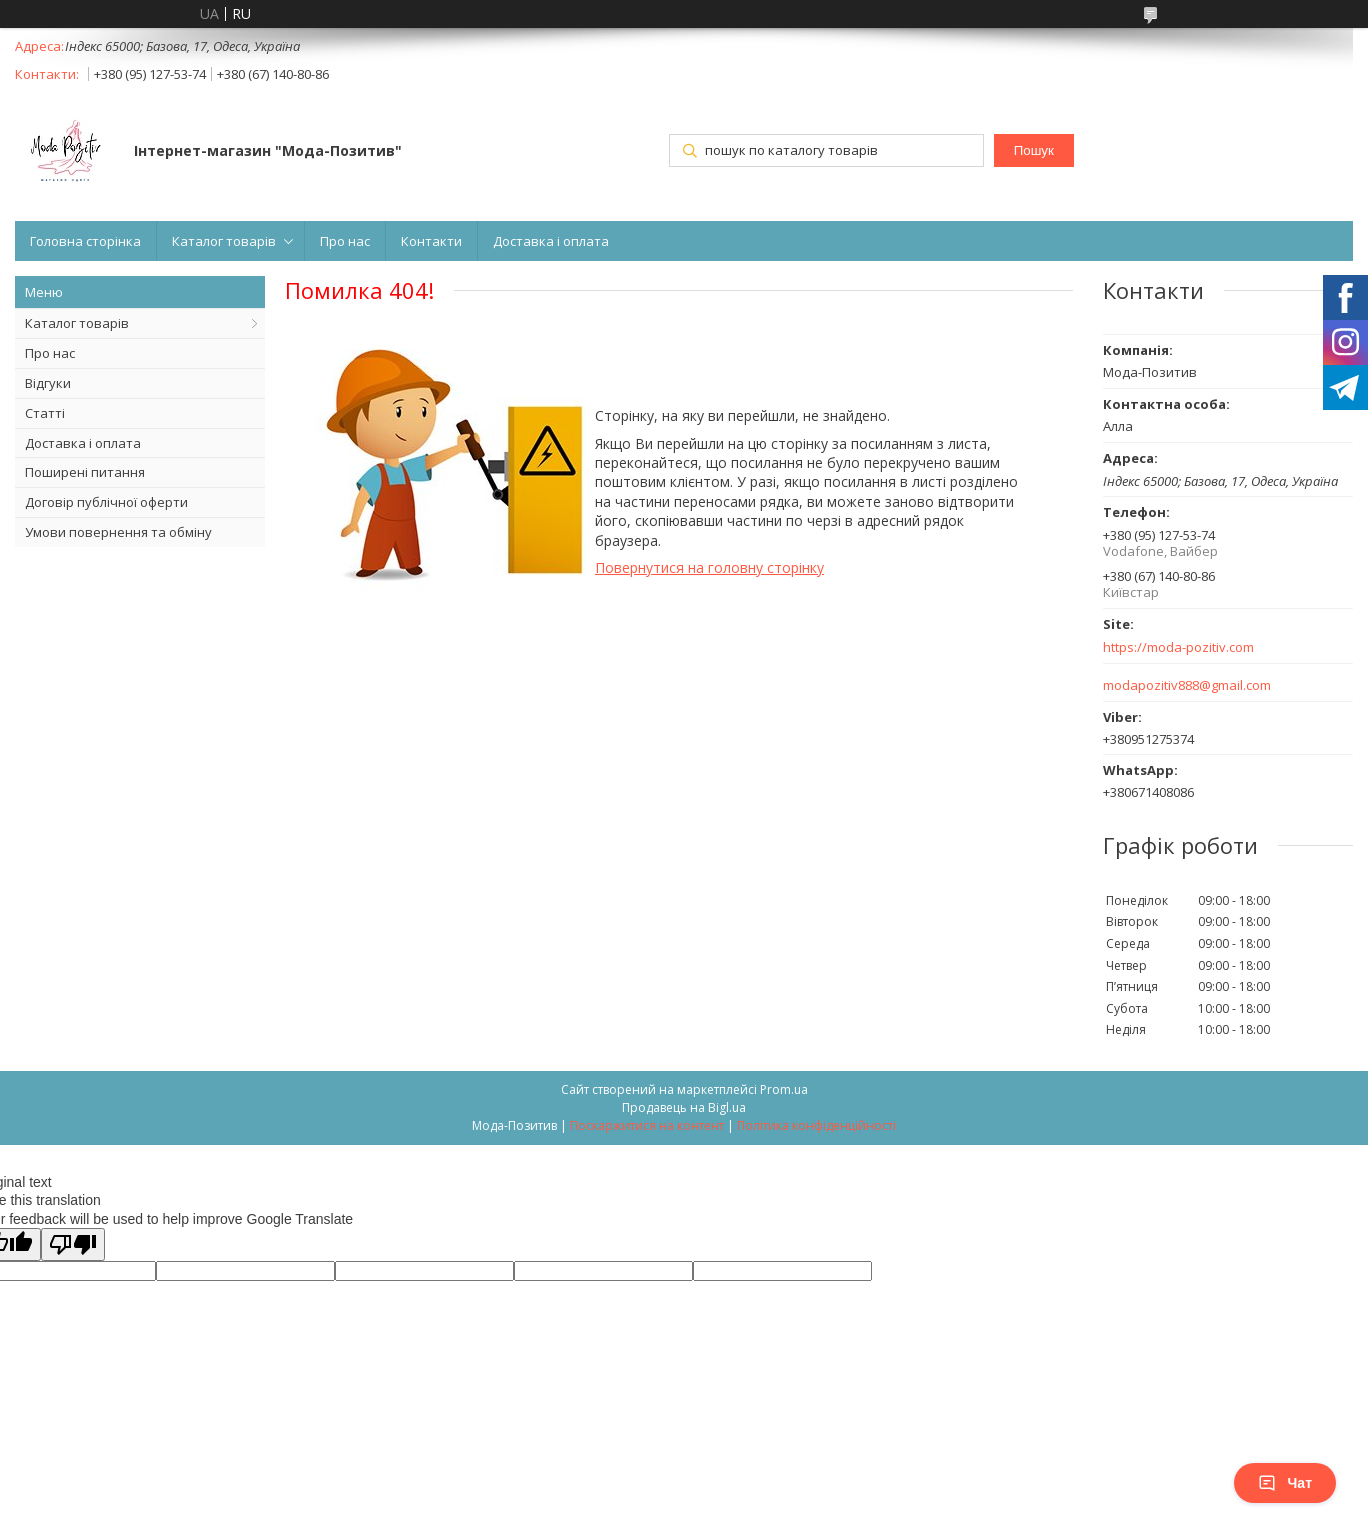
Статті (45, 413)
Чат (1285, 1483)
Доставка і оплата (551, 241)
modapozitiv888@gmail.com (1187, 685)
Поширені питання (85, 472)
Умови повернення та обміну (118, 532)
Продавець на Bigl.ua (684, 1107)
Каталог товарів (224, 241)
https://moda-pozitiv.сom (1178, 647)
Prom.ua (784, 1089)
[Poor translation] (73, 1244)
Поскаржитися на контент (647, 1125)
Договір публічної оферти (106, 502)
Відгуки (48, 383)
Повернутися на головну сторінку (709, 567)
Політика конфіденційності (816, 1125)
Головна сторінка (85, 241)
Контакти (431, 241)
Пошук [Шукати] (1034, 150)
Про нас (345, 241)
